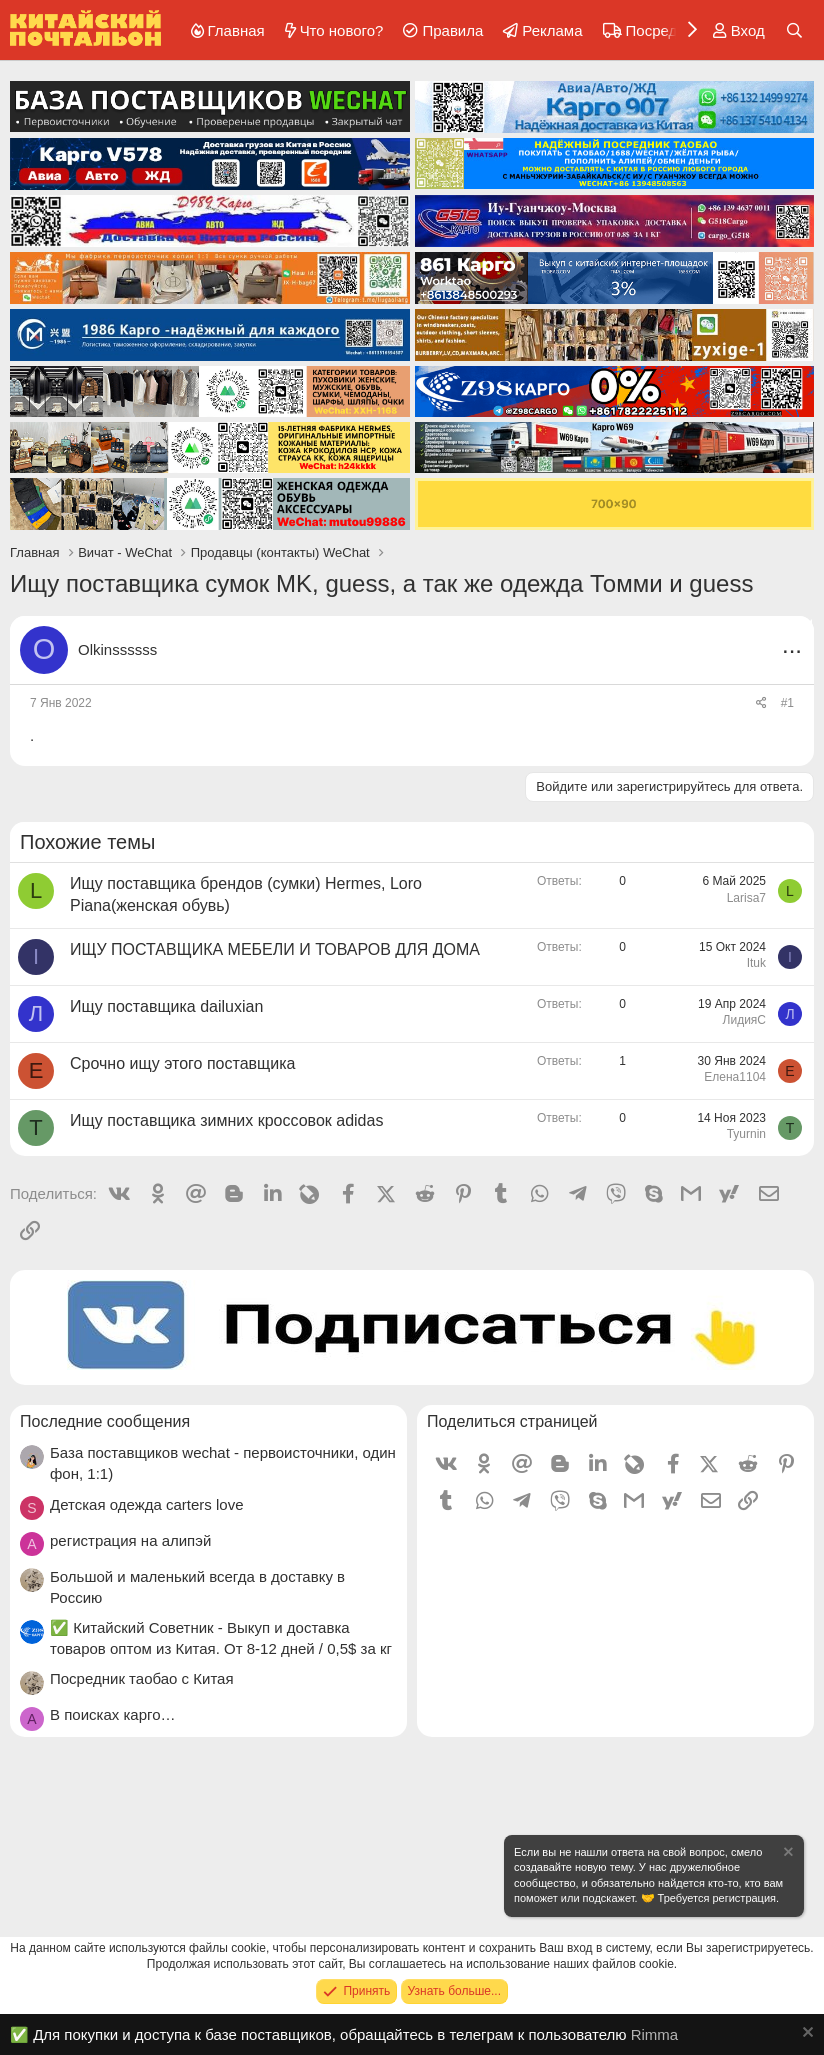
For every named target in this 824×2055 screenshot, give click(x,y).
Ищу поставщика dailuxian (166, 1006)
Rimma (655, 2034)
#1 (787, 703)
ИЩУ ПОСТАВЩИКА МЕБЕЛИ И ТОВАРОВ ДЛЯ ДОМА (275, 949)
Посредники (667, 30)
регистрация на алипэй (130, 1540)
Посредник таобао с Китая (142, 1678)
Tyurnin (746, 1134)
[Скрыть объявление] (787, 1854)
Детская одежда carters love (147, 1504)
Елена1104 (735, 1077)
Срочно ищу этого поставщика (182, 1063)
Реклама (552, 30)
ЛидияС (744, 1020)
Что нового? (342, 30)
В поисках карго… (112, 1714)
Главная (236, 30)
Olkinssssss (117, 649)
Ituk (756, 963)
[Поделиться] (761, 703)
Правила (452, 30)
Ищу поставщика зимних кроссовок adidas (226, 1120)
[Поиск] (794, 30)
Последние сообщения (105, 1421)
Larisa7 (746, 898)
